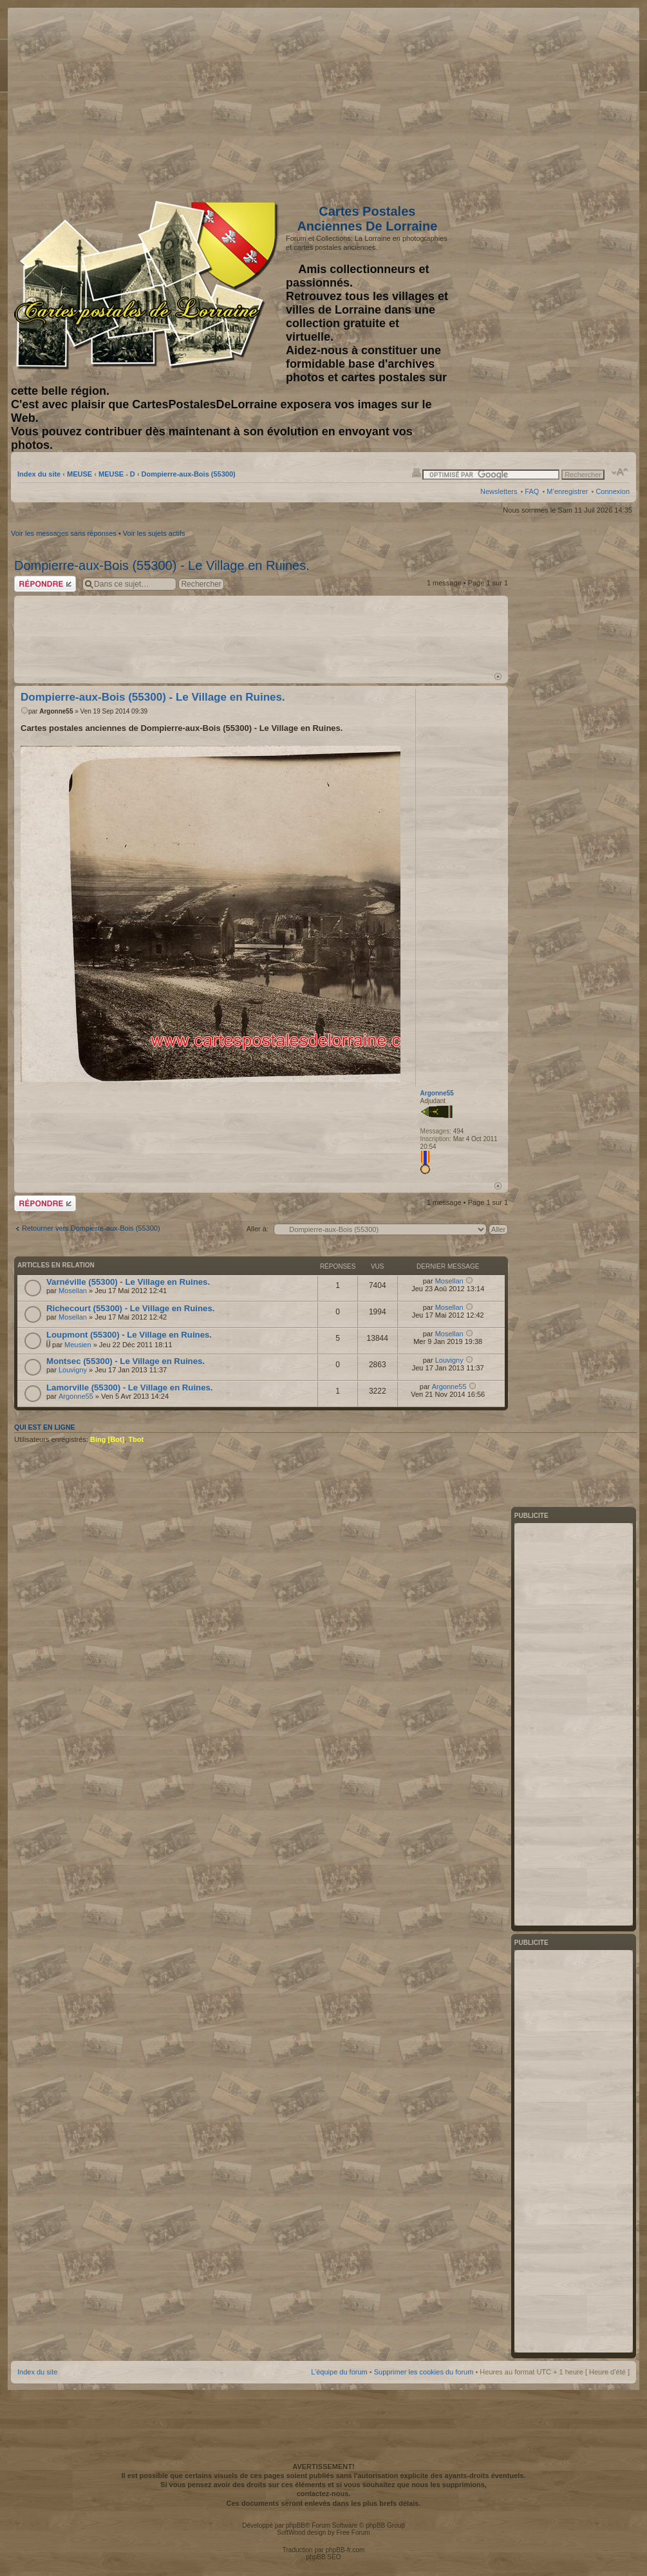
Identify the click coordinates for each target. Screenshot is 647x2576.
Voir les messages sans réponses (64, 533)
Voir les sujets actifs (154, 533)
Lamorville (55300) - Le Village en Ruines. (129, 1387)
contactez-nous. (324, 2493)
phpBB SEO (323, 2557)
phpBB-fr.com (345, 2549)
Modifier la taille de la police (620, 472)
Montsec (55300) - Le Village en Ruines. (125, 1361)
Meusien (77, 1345)
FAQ (532, 491)
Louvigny (73, 1370)
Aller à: (257, 1229)
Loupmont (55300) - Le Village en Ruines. (129, 1335)
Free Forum (353, 2532)
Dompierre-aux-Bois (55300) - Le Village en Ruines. (162, 565)
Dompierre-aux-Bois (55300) (189, 474)
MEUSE (79, 474)
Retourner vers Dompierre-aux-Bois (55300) (91, 1228)
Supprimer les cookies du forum (424, 2372)
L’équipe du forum (339, 2372)
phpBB (295, 2525)
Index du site (39, 474)
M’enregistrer (567, 491)
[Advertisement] (528, 101)
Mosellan (73, 1290)
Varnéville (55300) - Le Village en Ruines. (128, 1282)
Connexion (612, 491)
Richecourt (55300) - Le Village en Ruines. (130, 1308)
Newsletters (498, 491)
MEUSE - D (116, 474)
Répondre (45, 584)
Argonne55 (56, 711)
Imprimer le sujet (416, 472)
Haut (498, 676)
